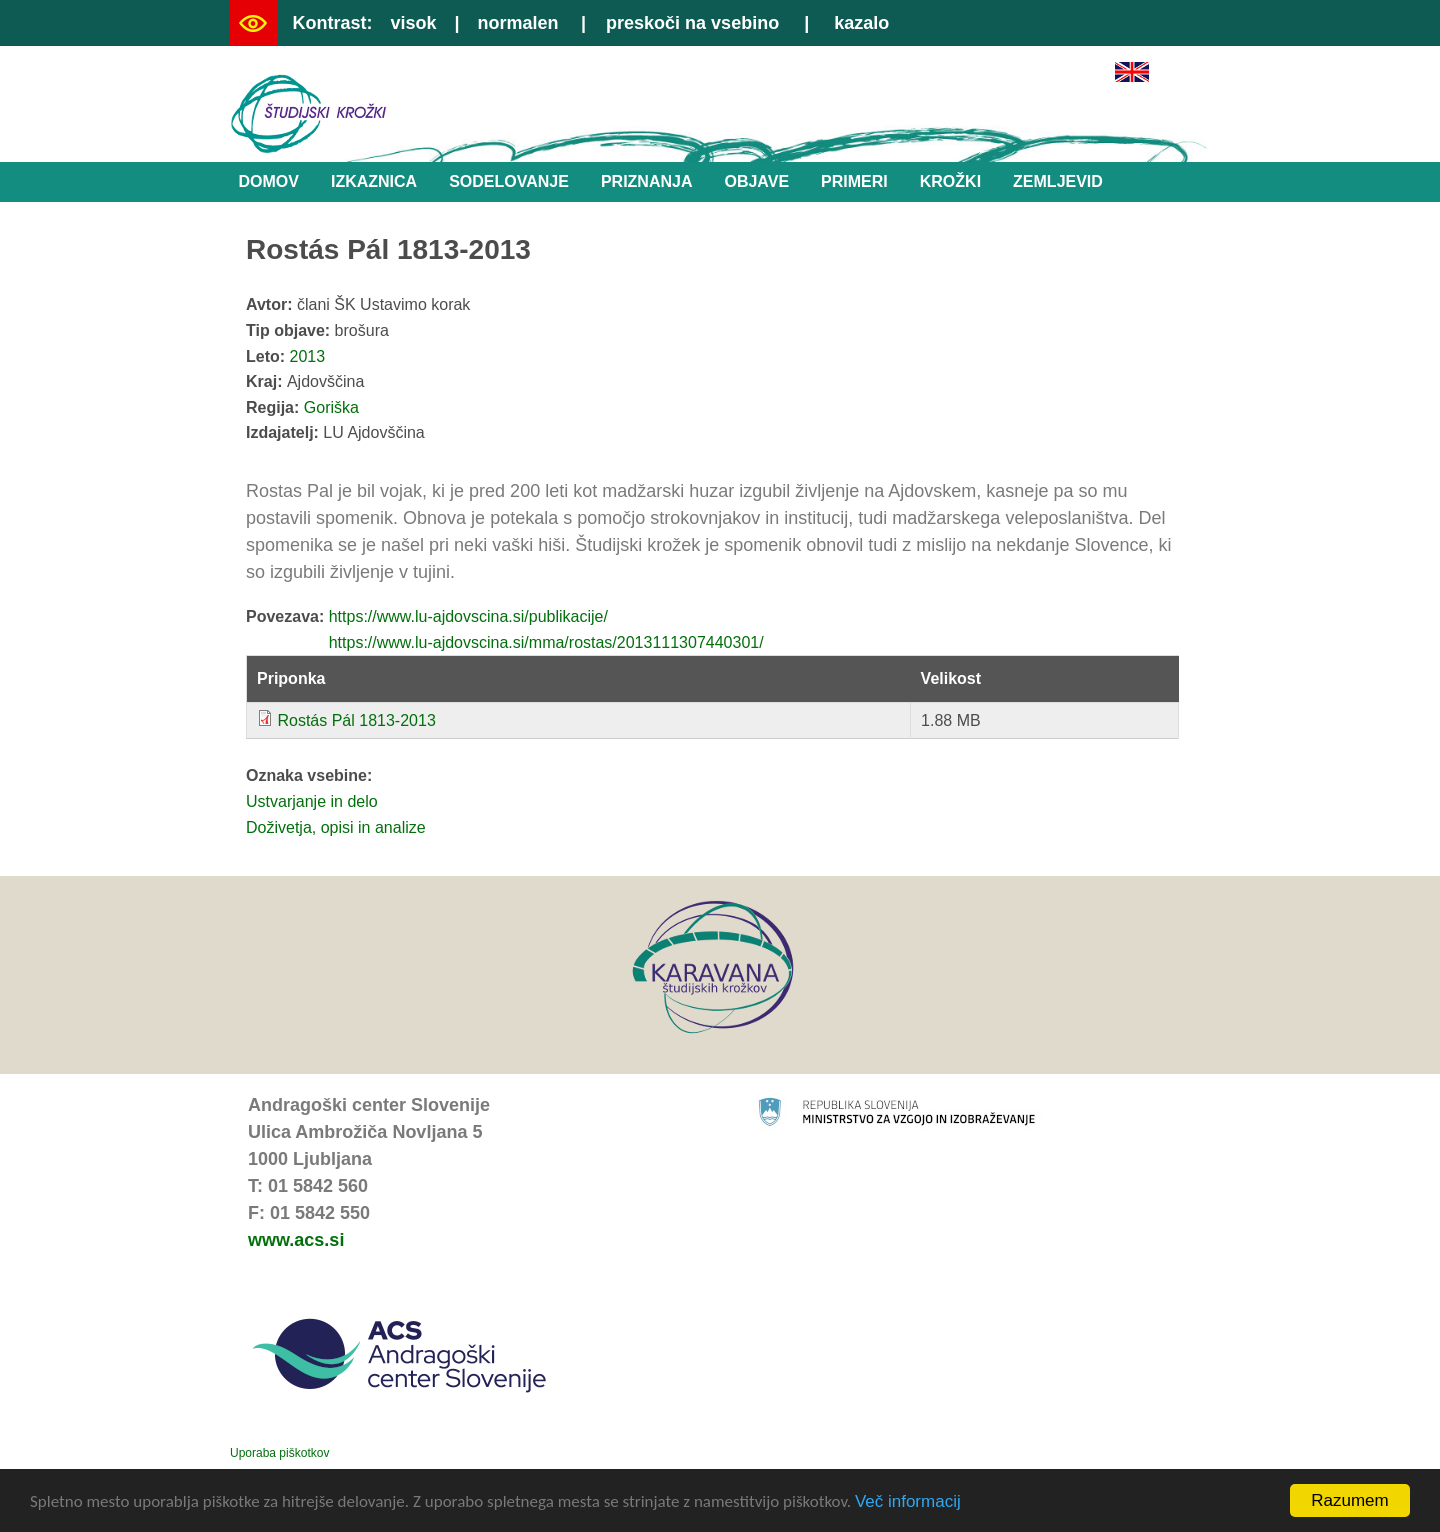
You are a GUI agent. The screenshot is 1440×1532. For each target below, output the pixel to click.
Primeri (854, 181)
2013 (308, 356)
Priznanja (647, 181)
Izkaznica (374, 181)
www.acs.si (296, 1240)
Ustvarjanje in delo (312, 801)
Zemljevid (1058, 181)
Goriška (331, 407)
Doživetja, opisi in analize (336, 827)
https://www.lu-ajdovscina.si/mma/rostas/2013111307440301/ (546, 642)
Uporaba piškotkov (279, 1453)
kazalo (861, 23)
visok (413, 23)
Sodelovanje (509, 181)
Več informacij (908, 1502)
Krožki (950, 181)
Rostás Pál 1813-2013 (356, 720)
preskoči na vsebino (692, 23)
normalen (518, 23)
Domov (269, 181)
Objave (756, 181)
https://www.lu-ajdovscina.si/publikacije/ (468, 616)
